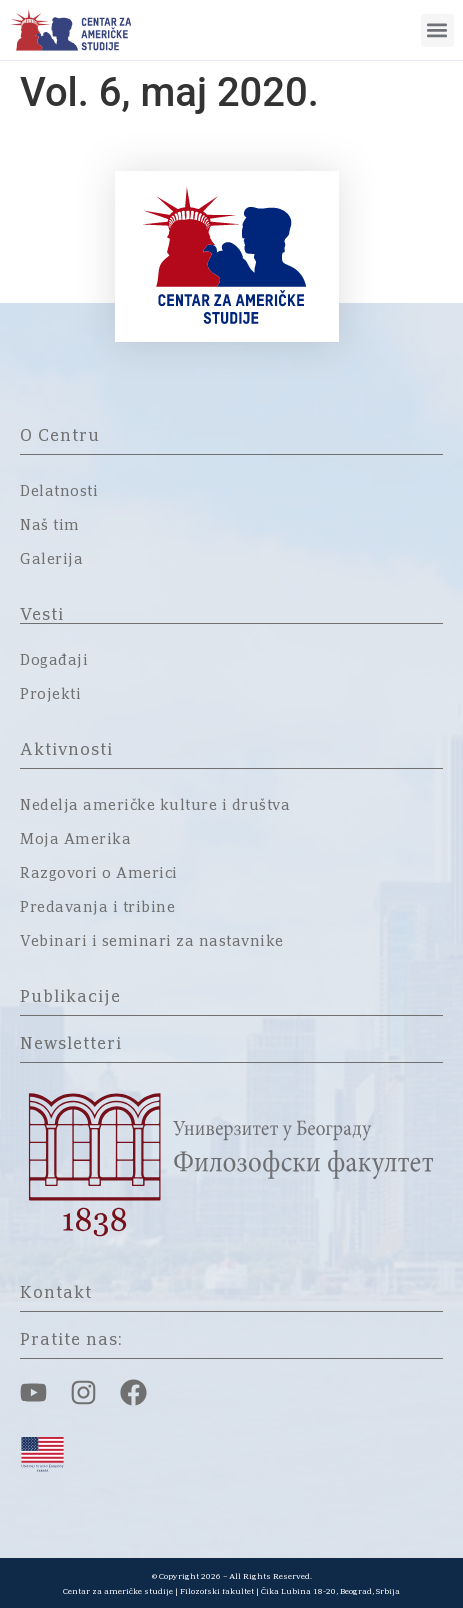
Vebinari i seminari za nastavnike (152, 942)
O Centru (60, 436)
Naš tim (50, 526)
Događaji (54, 661)
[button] (437, 30)
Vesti (42, 615)
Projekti (50, 695)
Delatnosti (59, 492)
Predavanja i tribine (97, 908)
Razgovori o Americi (99, 874)
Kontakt (56, 1293)
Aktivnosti (66, 750)
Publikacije (70, 997)
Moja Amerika (75, 840)
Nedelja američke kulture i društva (155, 806)
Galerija (51, 560)
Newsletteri (71, 1044)
